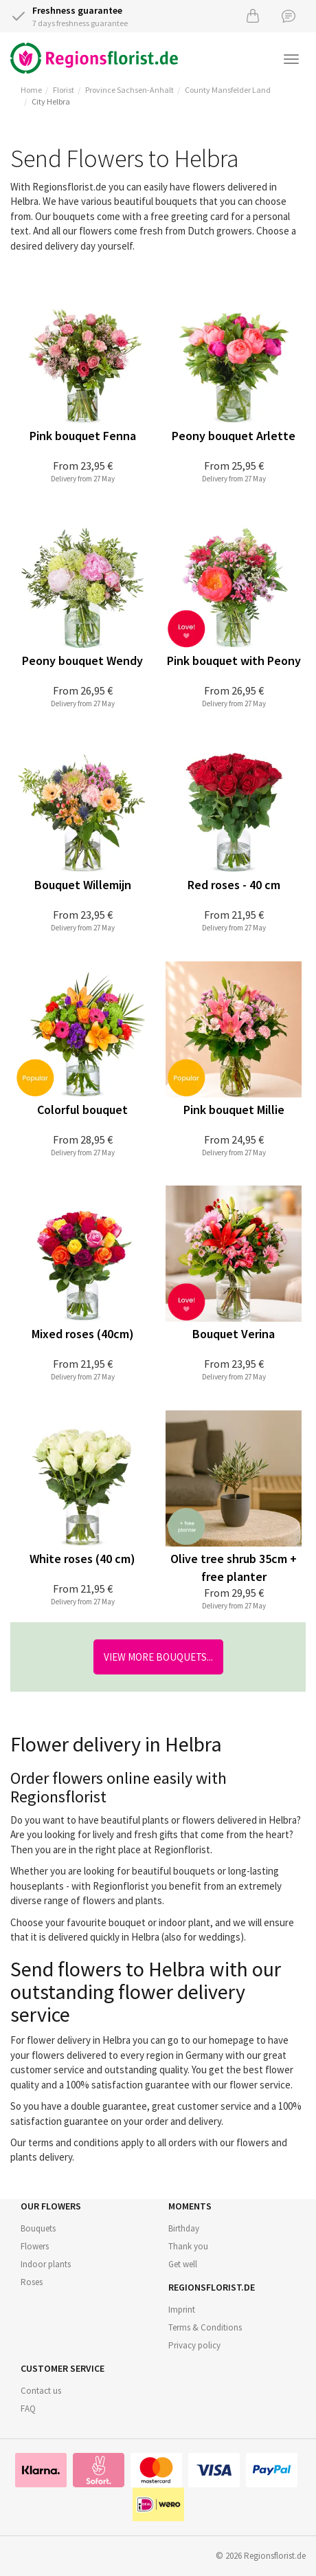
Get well (182, 2264)
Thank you (188, 2246)
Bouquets (38, 2228)
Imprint (181, 2309)
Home (31, 90)
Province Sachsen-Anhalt (129, 90)
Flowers (35, 2246)
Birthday (183, 2228)
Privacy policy (194, 2345)
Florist (63, 90)
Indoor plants (46, 2264)
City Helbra (51, 101)
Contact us (41, 2391)
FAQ (28, 2408)
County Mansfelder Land (228, 90)
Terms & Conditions (205, 2327)
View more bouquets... (158, 1656)
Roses (32, 2282)
